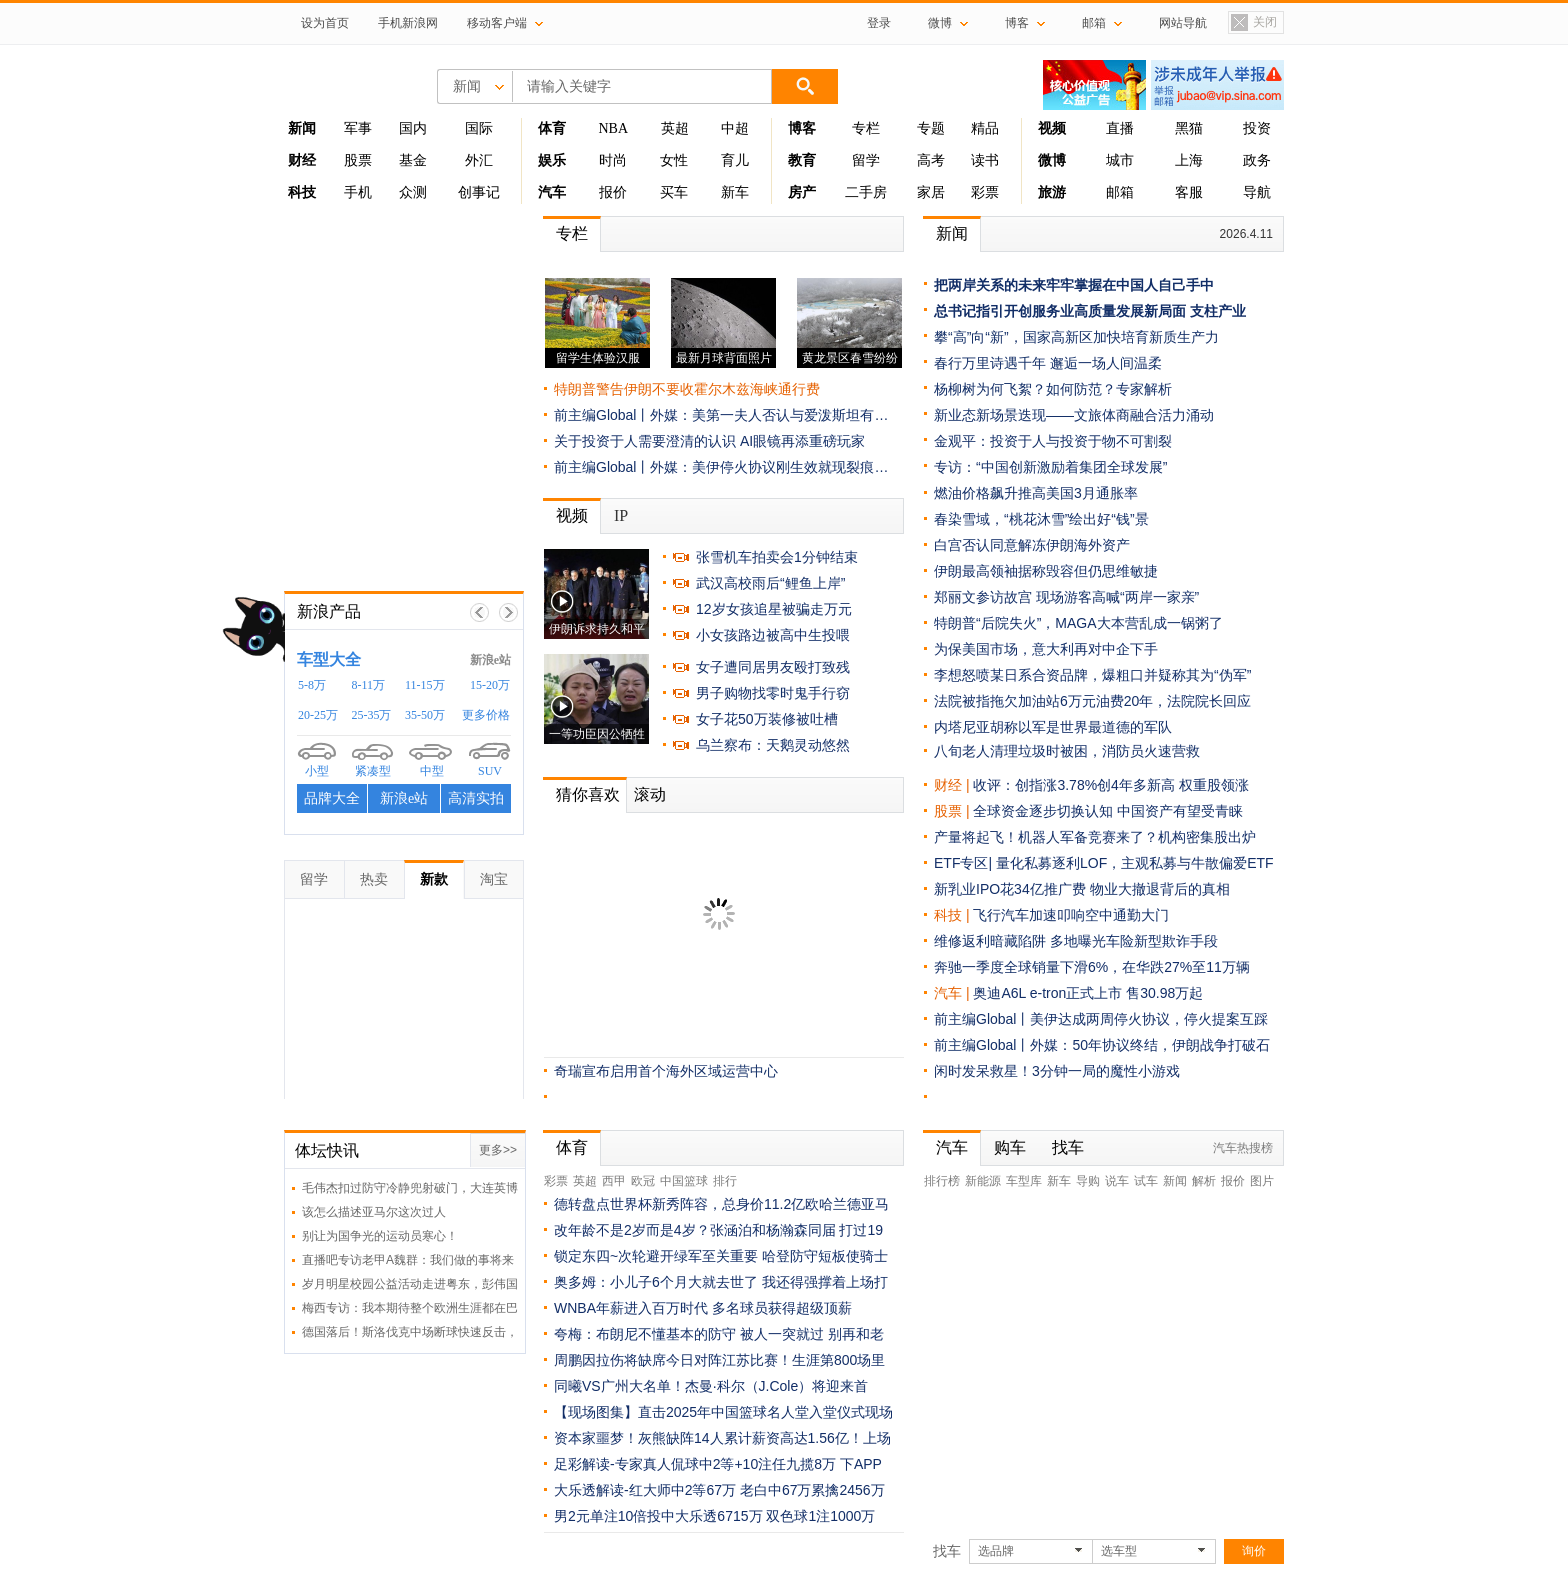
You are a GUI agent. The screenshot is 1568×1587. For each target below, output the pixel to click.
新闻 (952, 233)
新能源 (983, 1181)
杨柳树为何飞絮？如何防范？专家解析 (1053, 389)
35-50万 (425, 715)
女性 (674, 160)
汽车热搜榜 (1243, 1148)
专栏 (866, 128)
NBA (613, 128)
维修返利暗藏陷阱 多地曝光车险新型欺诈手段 (1076, 941)
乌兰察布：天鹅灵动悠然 (773, 745)
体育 (572, 1147)
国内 (413, 128)
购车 (1010, 1147)
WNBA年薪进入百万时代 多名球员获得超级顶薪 (703, 1308)
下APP (861, 1464)
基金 (413, 160)
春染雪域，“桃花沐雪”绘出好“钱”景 (1041, 519)
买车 (674, 192)
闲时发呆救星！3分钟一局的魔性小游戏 (1057, 1071)
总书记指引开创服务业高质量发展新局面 (1060, 311)
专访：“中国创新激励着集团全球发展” (1050, 467)
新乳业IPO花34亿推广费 (1010, 889)
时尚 (613, 160)
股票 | (953, 811)
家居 (931, 192)
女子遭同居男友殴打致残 (773, 667)
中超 (735, 128)
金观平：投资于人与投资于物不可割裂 (1053, 441)
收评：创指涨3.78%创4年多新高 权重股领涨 (1110, 785)
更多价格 (486, 715)
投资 (1257, 128)
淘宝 (494, 879)
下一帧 (508, 612)
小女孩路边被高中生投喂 (773, 635)
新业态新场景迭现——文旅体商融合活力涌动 (1074, 415)
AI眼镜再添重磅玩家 (802, 441)
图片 (1262, 1181)
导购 (1088, 1181)
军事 (358, 128)
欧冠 (643, 1181)
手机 (358, 192)
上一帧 (479, 612)
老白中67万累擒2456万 (812, 1490)
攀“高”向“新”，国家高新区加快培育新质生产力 (1076, 337)
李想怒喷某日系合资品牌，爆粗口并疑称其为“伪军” (1092, 675)
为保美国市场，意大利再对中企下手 (1046, 649)
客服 (1189, 192)
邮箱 (1120, 192)
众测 (413, 192)
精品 (985, 128)
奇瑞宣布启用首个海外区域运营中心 (666, 1071)
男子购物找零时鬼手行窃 (773, 693)
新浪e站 (490, 660)
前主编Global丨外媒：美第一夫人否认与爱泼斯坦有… (721, 415)
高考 (931, 160)
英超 (675, 128)
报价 (613, 192)
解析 (1204, 1181)
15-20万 (490, 685)
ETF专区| (965, 863)
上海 (1189, 160)
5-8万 (312, 685)
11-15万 (425, 685)
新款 (434, 879)
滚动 (650, 794)
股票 (358, 160)
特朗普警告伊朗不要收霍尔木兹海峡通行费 (687, 389)
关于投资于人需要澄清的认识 (645, 441)
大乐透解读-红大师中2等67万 (645, 1490)
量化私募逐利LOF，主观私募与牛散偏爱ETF (1135, 863)
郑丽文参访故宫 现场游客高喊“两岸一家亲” (1066, 597)
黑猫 (1189, 128)
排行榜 (942, 1181)
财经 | (953, 785)
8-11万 (369, 685)
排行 (725, 1181)
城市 (1120, 160)
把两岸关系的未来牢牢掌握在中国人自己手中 (1074, 285)
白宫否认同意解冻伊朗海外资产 (1032, 545)
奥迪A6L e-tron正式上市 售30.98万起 (1088, 993)
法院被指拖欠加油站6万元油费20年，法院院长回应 (1092, 701)
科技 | (953, 915)
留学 (866, 160)
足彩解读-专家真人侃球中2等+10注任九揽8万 (695, 1464)
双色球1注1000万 (820, 1516)
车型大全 (329, 659)
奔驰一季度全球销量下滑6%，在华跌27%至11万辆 (1092, 967)
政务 (1257, 160)
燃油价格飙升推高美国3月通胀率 (1036, 493)
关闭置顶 (1253, 23)
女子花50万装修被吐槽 (767, 719)
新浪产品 (329, 611)
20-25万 (318, 715)
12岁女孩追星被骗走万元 (774, 609)
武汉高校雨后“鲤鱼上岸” (770, 583)
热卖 (374, 879)
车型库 (1024, 1181)
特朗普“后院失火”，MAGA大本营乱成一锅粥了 (1078, 623)
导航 (1257, 192)
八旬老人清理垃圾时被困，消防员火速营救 (1067, 751)
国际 (479, 128)
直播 (1120, 128)
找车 (1068, 1147)
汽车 (948, 993)
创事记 (479, 192)
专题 (931, 128)
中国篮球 (684, 1181)
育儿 (735, 160)
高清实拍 (476, 798)
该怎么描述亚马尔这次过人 (374, 1212)
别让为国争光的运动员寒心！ (380, 1236)
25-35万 (372, 715)
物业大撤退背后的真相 (1160, 889)
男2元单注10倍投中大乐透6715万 (658, 1516)
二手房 (866, 192)
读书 (985, 160)
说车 (1117, 1181)
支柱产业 (1218, 311)
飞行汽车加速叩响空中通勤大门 (1071, 915)
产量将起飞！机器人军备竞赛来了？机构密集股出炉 (1095, 837)
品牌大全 (332, 798)
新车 (735, 192)
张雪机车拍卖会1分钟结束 (777, 557)
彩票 (985, 192)
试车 (1146, 1181)
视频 (572, 515)
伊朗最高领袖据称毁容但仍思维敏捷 (1046, 571)
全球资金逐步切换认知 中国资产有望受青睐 (1108, 811)
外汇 (479, 160)
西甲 (614, 1181)
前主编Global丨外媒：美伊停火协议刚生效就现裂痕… (721, 467)
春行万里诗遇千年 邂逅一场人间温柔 (1048, 363)
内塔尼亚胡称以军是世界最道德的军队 (1053, 727)
